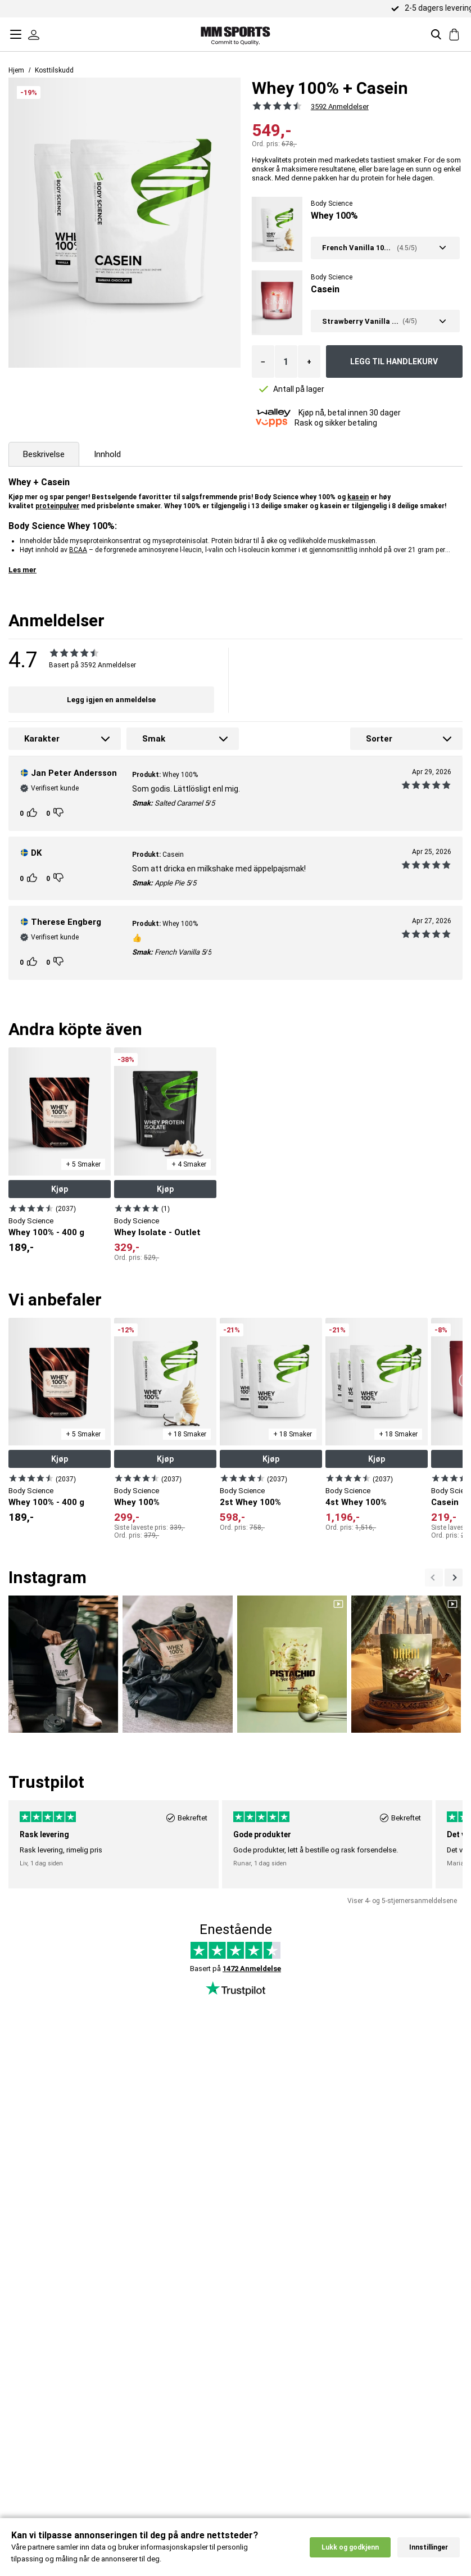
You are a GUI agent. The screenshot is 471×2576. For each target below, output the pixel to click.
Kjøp (59, 1189)
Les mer (22, 570)
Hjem (16, 70)
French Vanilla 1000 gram (357, 247)
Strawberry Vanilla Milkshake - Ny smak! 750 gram (360, 321)
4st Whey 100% (356, 1502)
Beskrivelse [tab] (44, 454)
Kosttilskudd (54, 70)
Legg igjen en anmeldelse (111, 699)
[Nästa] (434, 1578)
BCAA (78, 550)
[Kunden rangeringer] (33, 813)
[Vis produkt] (31, 1208)
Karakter (42, 739)
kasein (358, 497)
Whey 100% (334, 215)
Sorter (379, 739)
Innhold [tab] (107, 454)
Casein (325, 289)
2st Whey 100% (250, 1502)
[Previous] (454, 1578)
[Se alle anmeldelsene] (274, 106)
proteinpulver (57, 506)
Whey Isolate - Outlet (157, 1232)
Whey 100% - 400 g (46, 1232)
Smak (153, 739)
